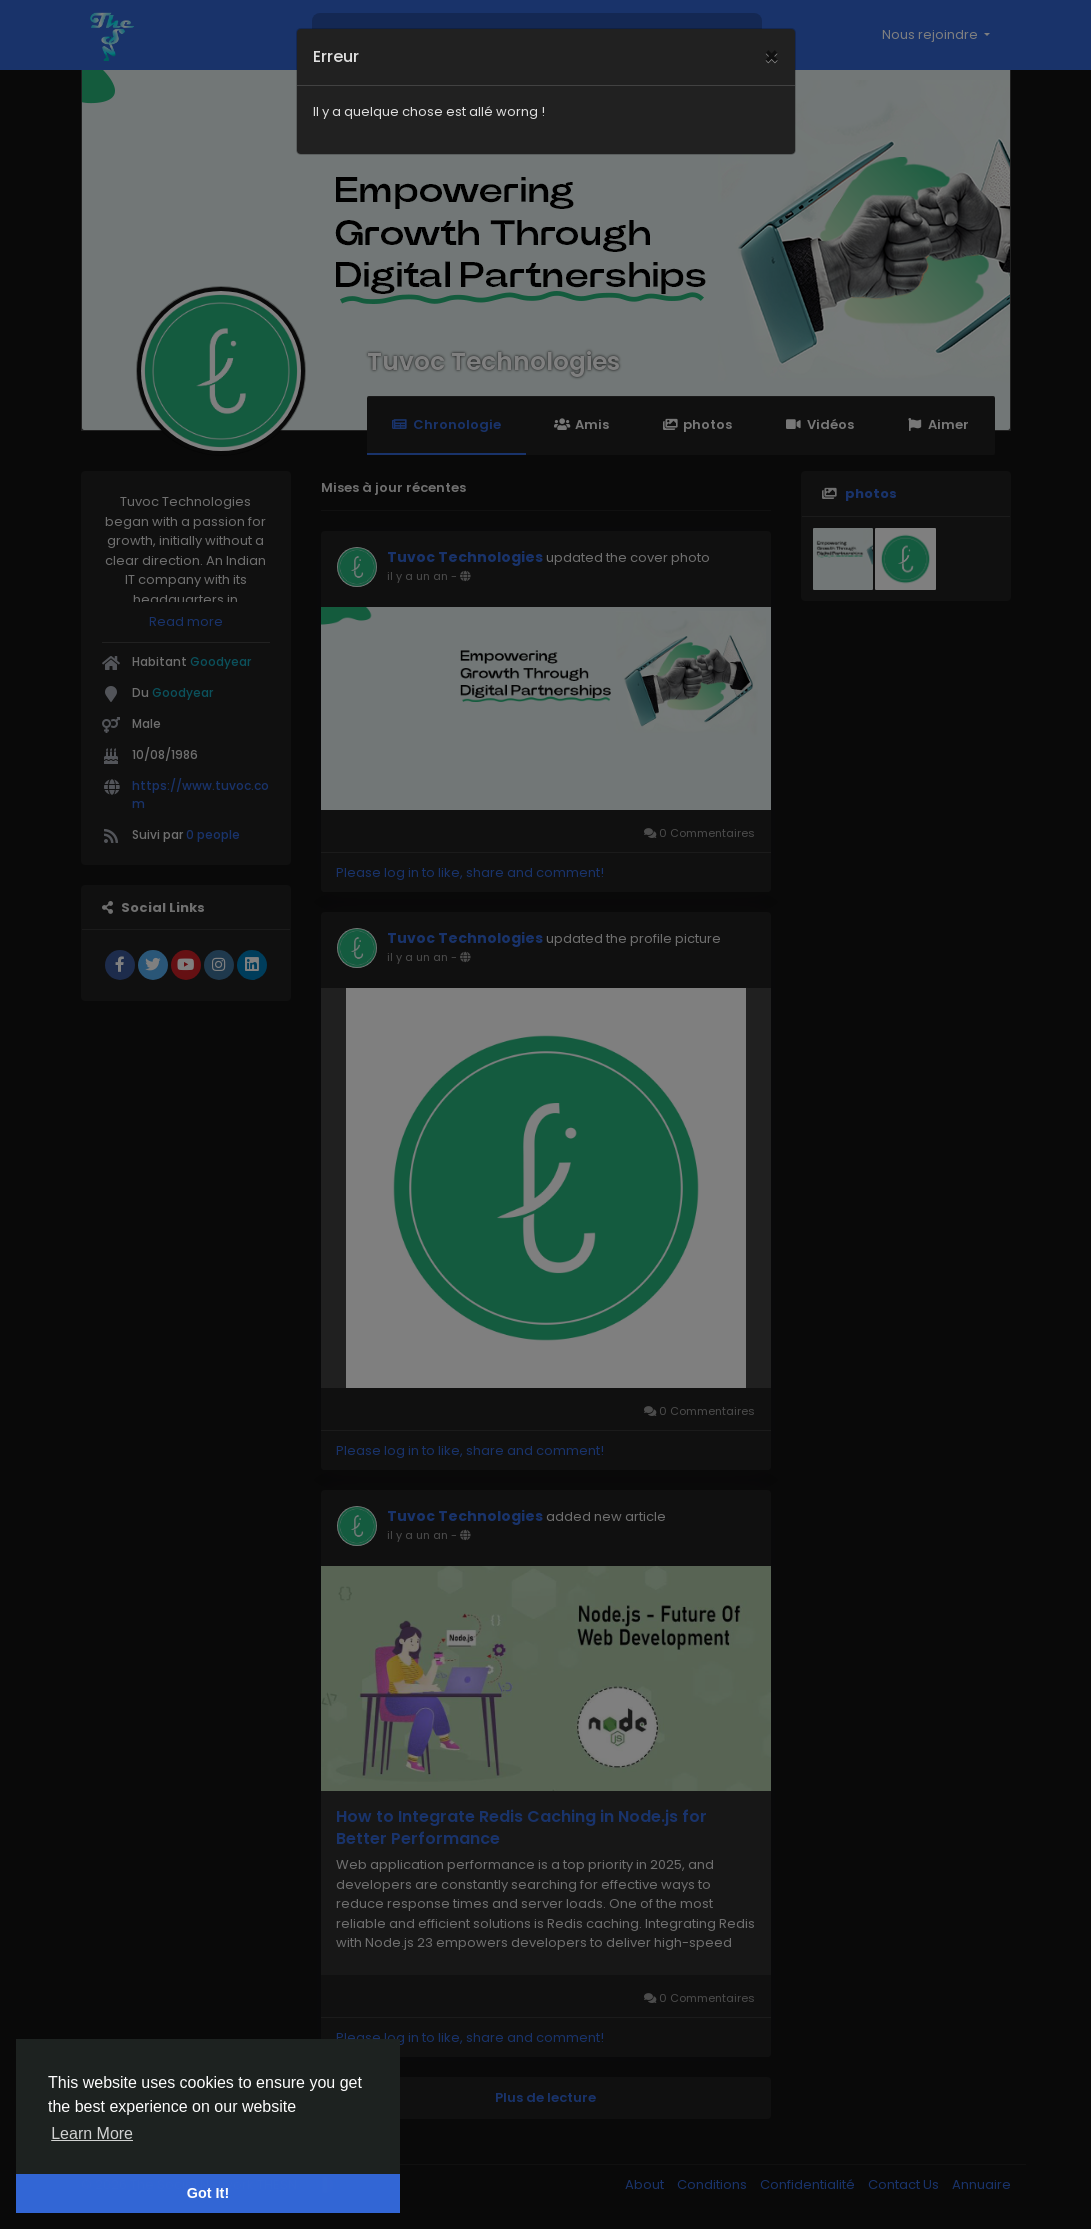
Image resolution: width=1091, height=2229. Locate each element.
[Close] (771, 35)
